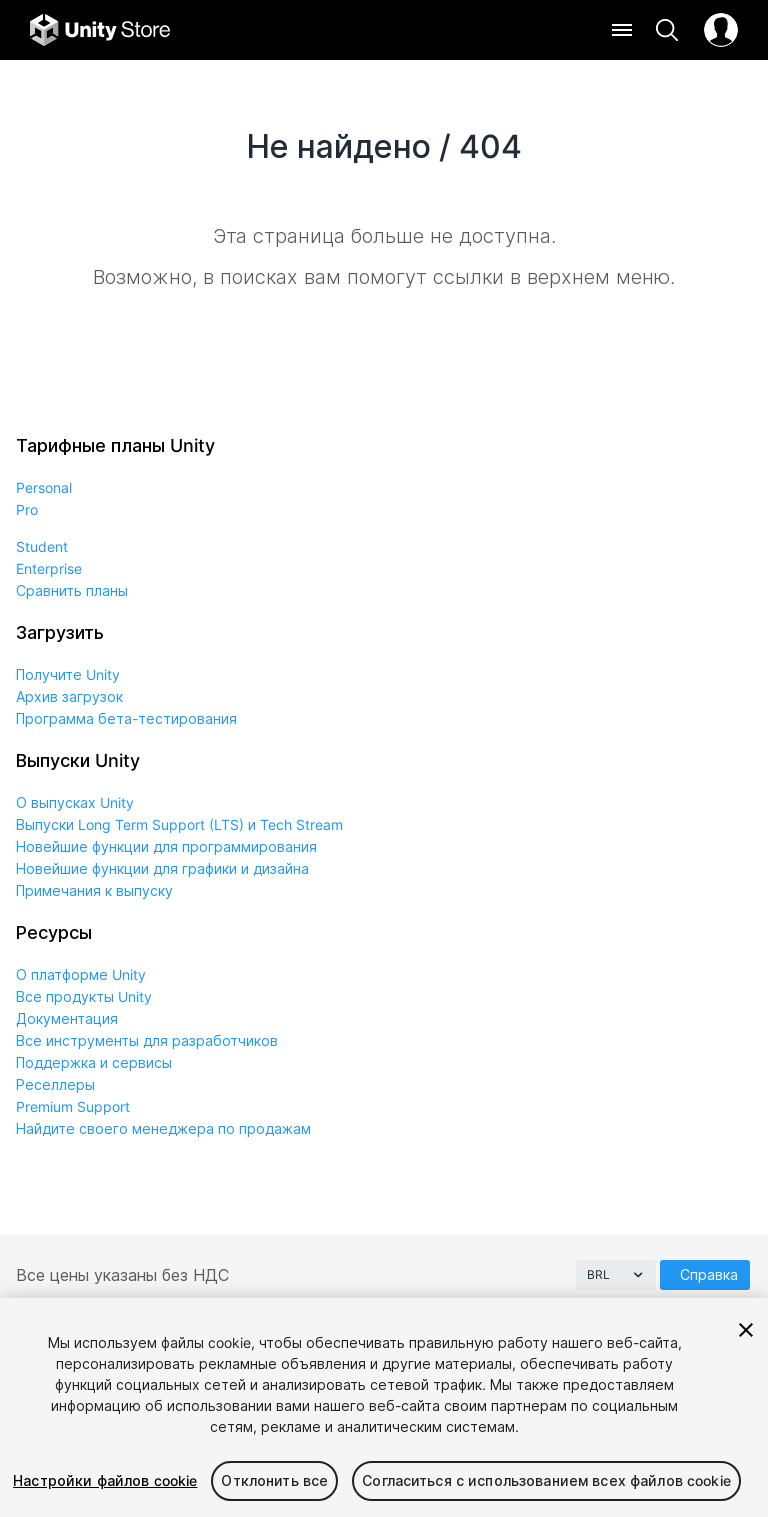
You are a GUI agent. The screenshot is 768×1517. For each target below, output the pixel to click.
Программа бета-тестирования (126, 718)
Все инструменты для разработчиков (147, 1040)
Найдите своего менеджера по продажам (163, 1128)
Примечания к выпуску (94, 890)
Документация (67, 1018)
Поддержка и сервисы (94, 1062)
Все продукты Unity (84, 996)
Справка (709, 1274)
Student (42, 546)
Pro (27, 509)
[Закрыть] (746, 1330)
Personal (44, 487)
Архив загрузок (69, 696)
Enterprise (49, 568)
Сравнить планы (72, 590)
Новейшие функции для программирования (166, 846)
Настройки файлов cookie (105, 1480)
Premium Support (73, 1106)
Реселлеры (55, 1084)
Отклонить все (274, 1480)
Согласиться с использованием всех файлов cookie (546, 1480)
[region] (384, 1407)
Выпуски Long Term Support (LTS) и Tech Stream (179, 824)
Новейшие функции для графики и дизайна (162, 868)
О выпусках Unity (75, 802)
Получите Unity (68, 674)
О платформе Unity (81, 974)
